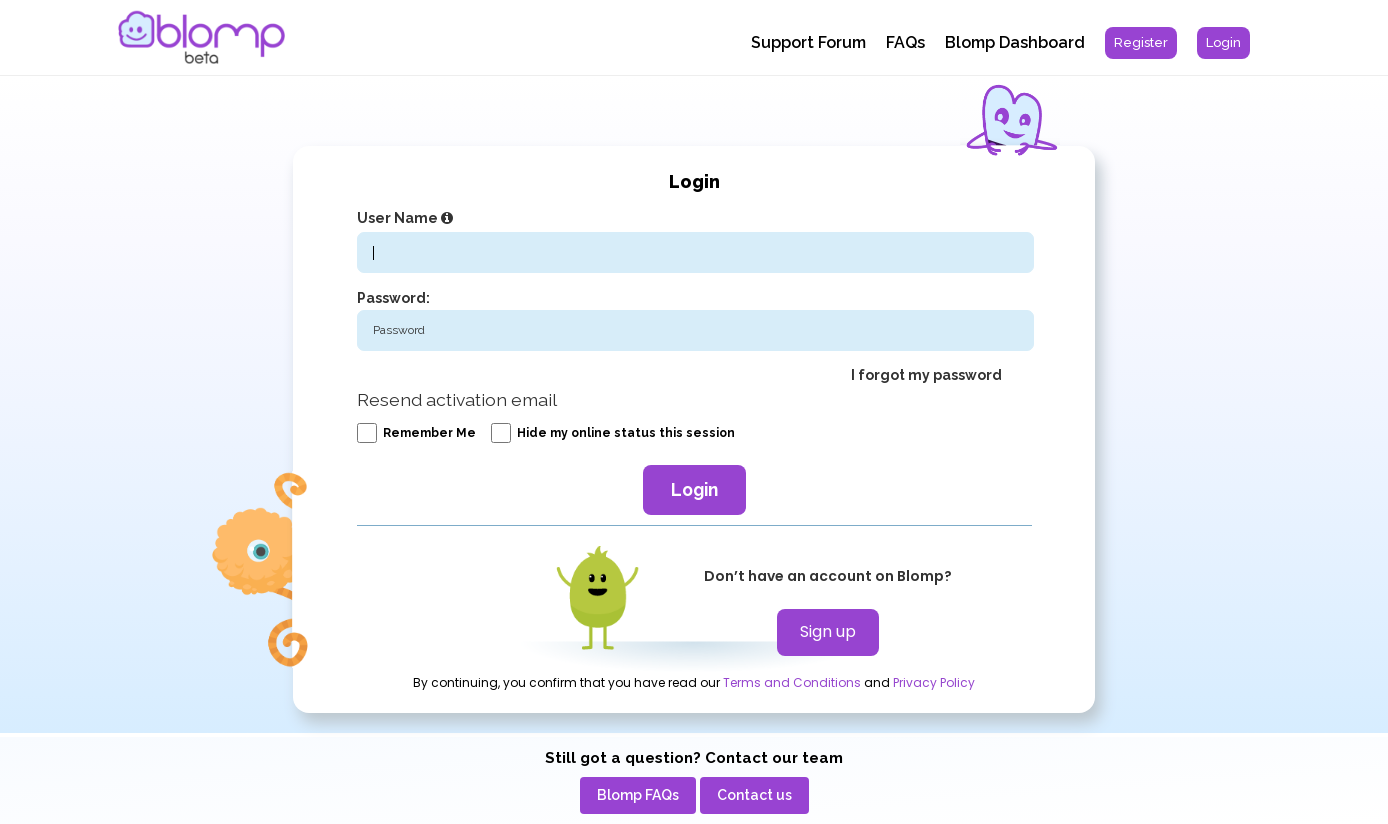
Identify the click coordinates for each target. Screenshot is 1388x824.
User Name (407, 218)
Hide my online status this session (613, 433)
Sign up (828, 631)
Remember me (416, 433)
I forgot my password (926, 375)
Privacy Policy (934, 683)
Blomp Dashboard (1015, 42)
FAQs (905, 42)
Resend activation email (457, 399)
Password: (393, 298)
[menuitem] (1141, 43)
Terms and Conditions (792, 683)
